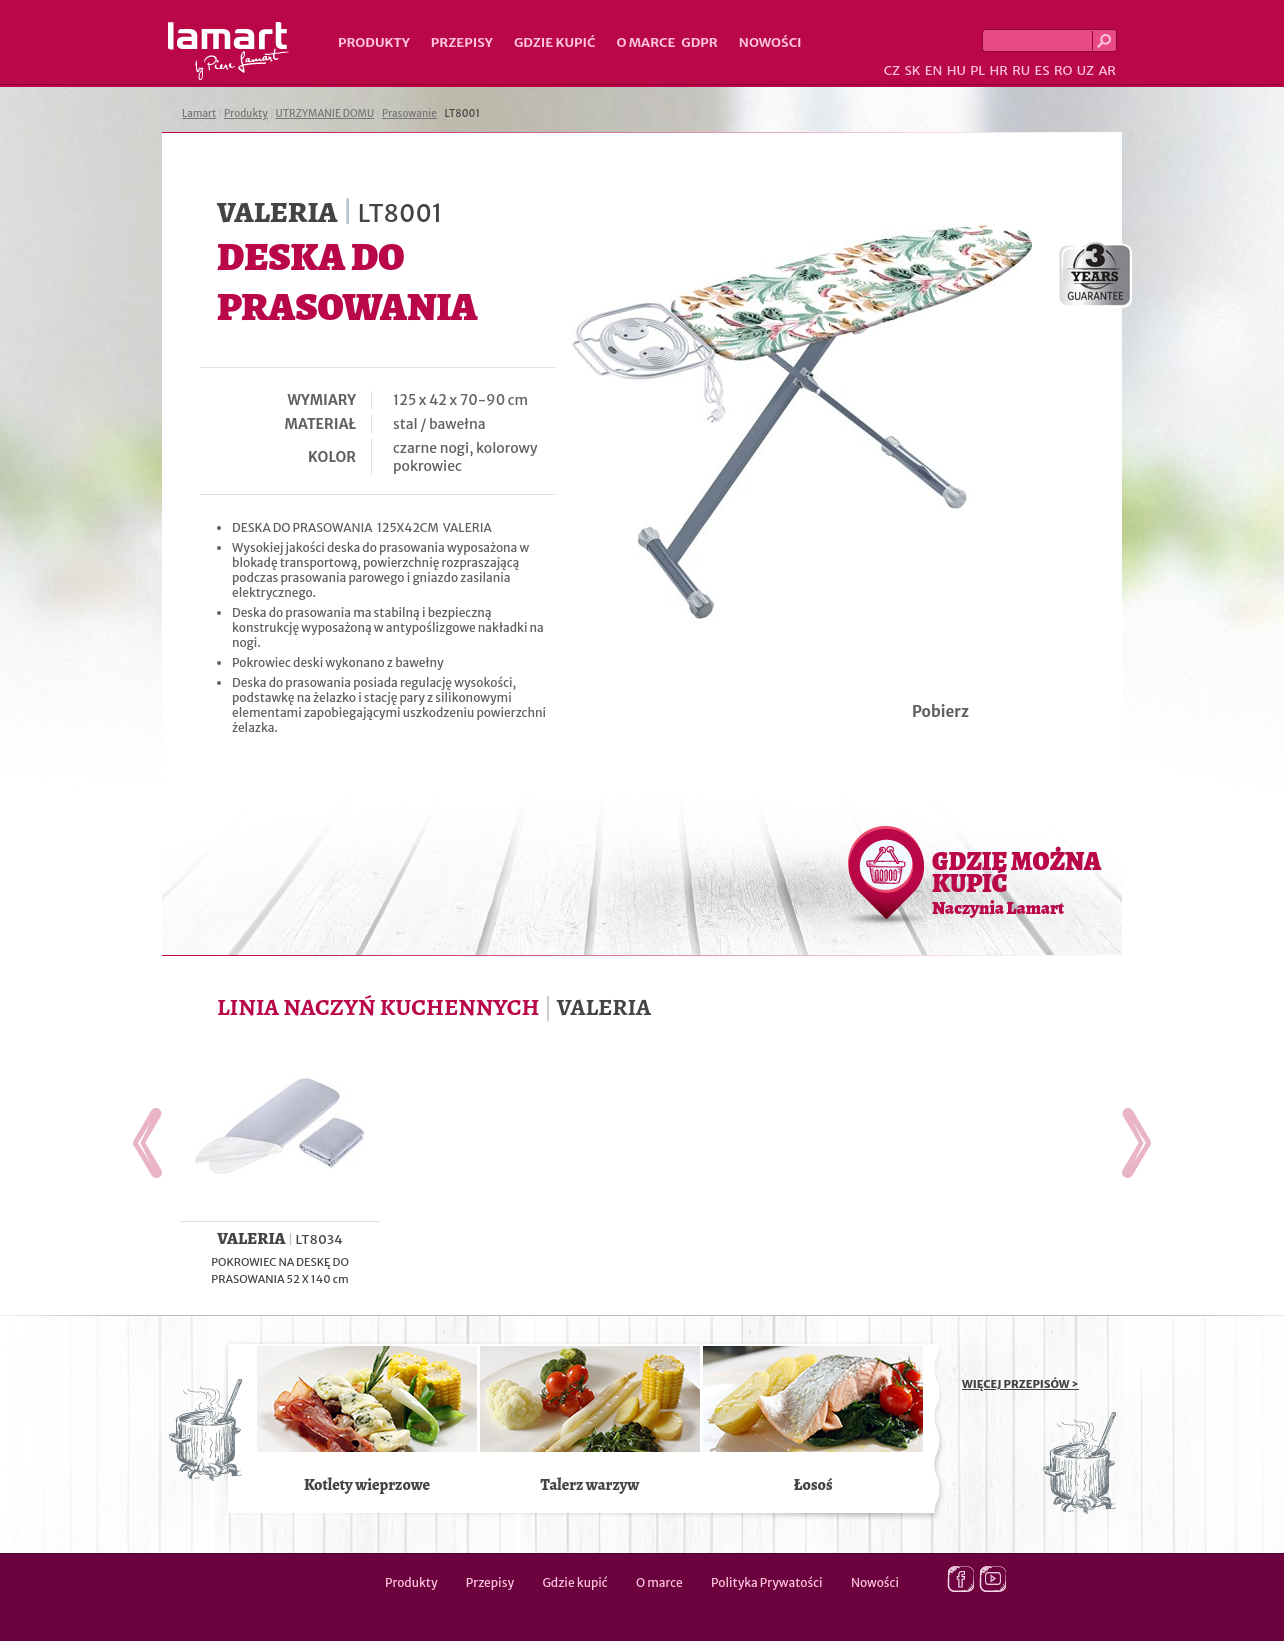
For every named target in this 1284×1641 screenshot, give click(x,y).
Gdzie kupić (555, 42)
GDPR (699, 42)
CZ (892, 70)
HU (956, 70)
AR (1107, 70)
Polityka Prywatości (767, 1582)
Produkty (374, 42)
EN (934, 70)
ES (1042, 70)
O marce (645, 42)
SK (912, 70)
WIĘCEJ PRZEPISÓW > (1020, 1384)
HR (998, 70)
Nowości (770, 42)
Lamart (228, 51)
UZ (1085, 70)
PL (977, 70)
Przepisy (462, 42)
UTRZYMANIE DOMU (325, 113)
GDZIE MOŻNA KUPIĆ (1016, 882)
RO (1063, 70)
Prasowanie (409, 113)
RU (1021, 70)
